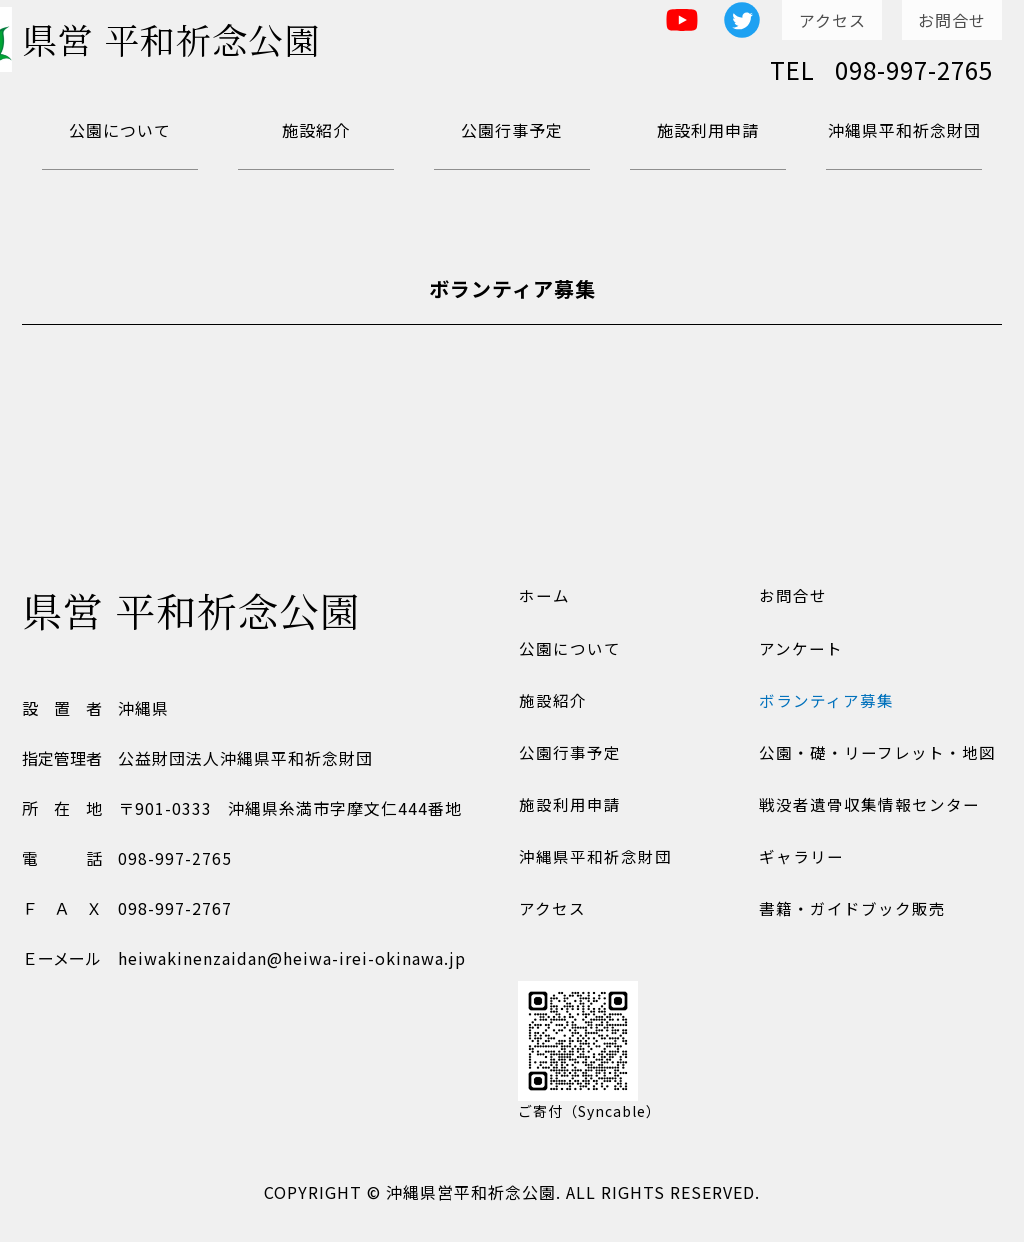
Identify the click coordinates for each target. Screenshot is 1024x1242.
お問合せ (952, 20)
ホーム (543, 597)
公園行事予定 (512, 130)
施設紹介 (316, 130)
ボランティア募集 (825, 705)
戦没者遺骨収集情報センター (868, 813)
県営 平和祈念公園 (191, 44)
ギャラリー (800, 867)
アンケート (800, 651)
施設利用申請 (708, 130)
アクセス (832, 20)
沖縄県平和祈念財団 (904, 130)
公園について (120, 130)
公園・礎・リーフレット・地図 (876, 759)
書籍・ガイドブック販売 (851, 921)
